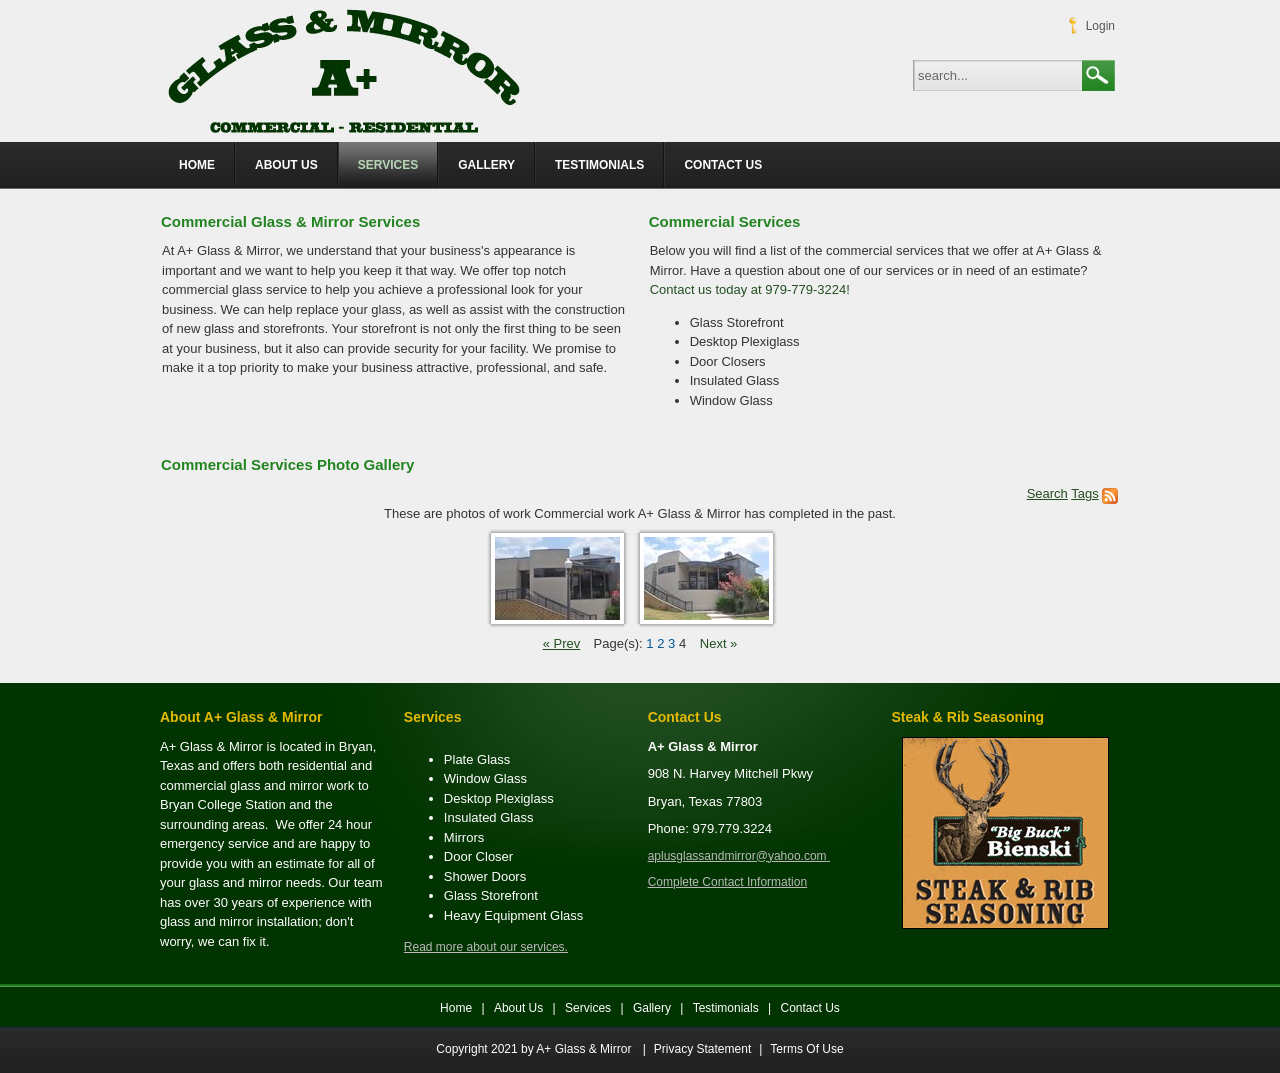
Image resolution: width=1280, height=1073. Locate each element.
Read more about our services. (486, 947)
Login (1100, 26)
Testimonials (726, 1008)
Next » (719, 643)
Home (456, 1008)
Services (588, 1008)
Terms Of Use (806, 1049)
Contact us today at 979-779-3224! (750, 289)
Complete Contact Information (727, 882)
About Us (518, 1008)
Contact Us (810, 1008)
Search (1097, 76)
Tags (1084, 493)
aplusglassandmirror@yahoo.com (737, 856)
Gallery (653, 1008)
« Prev (562, 643)
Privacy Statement (702, 1049)
